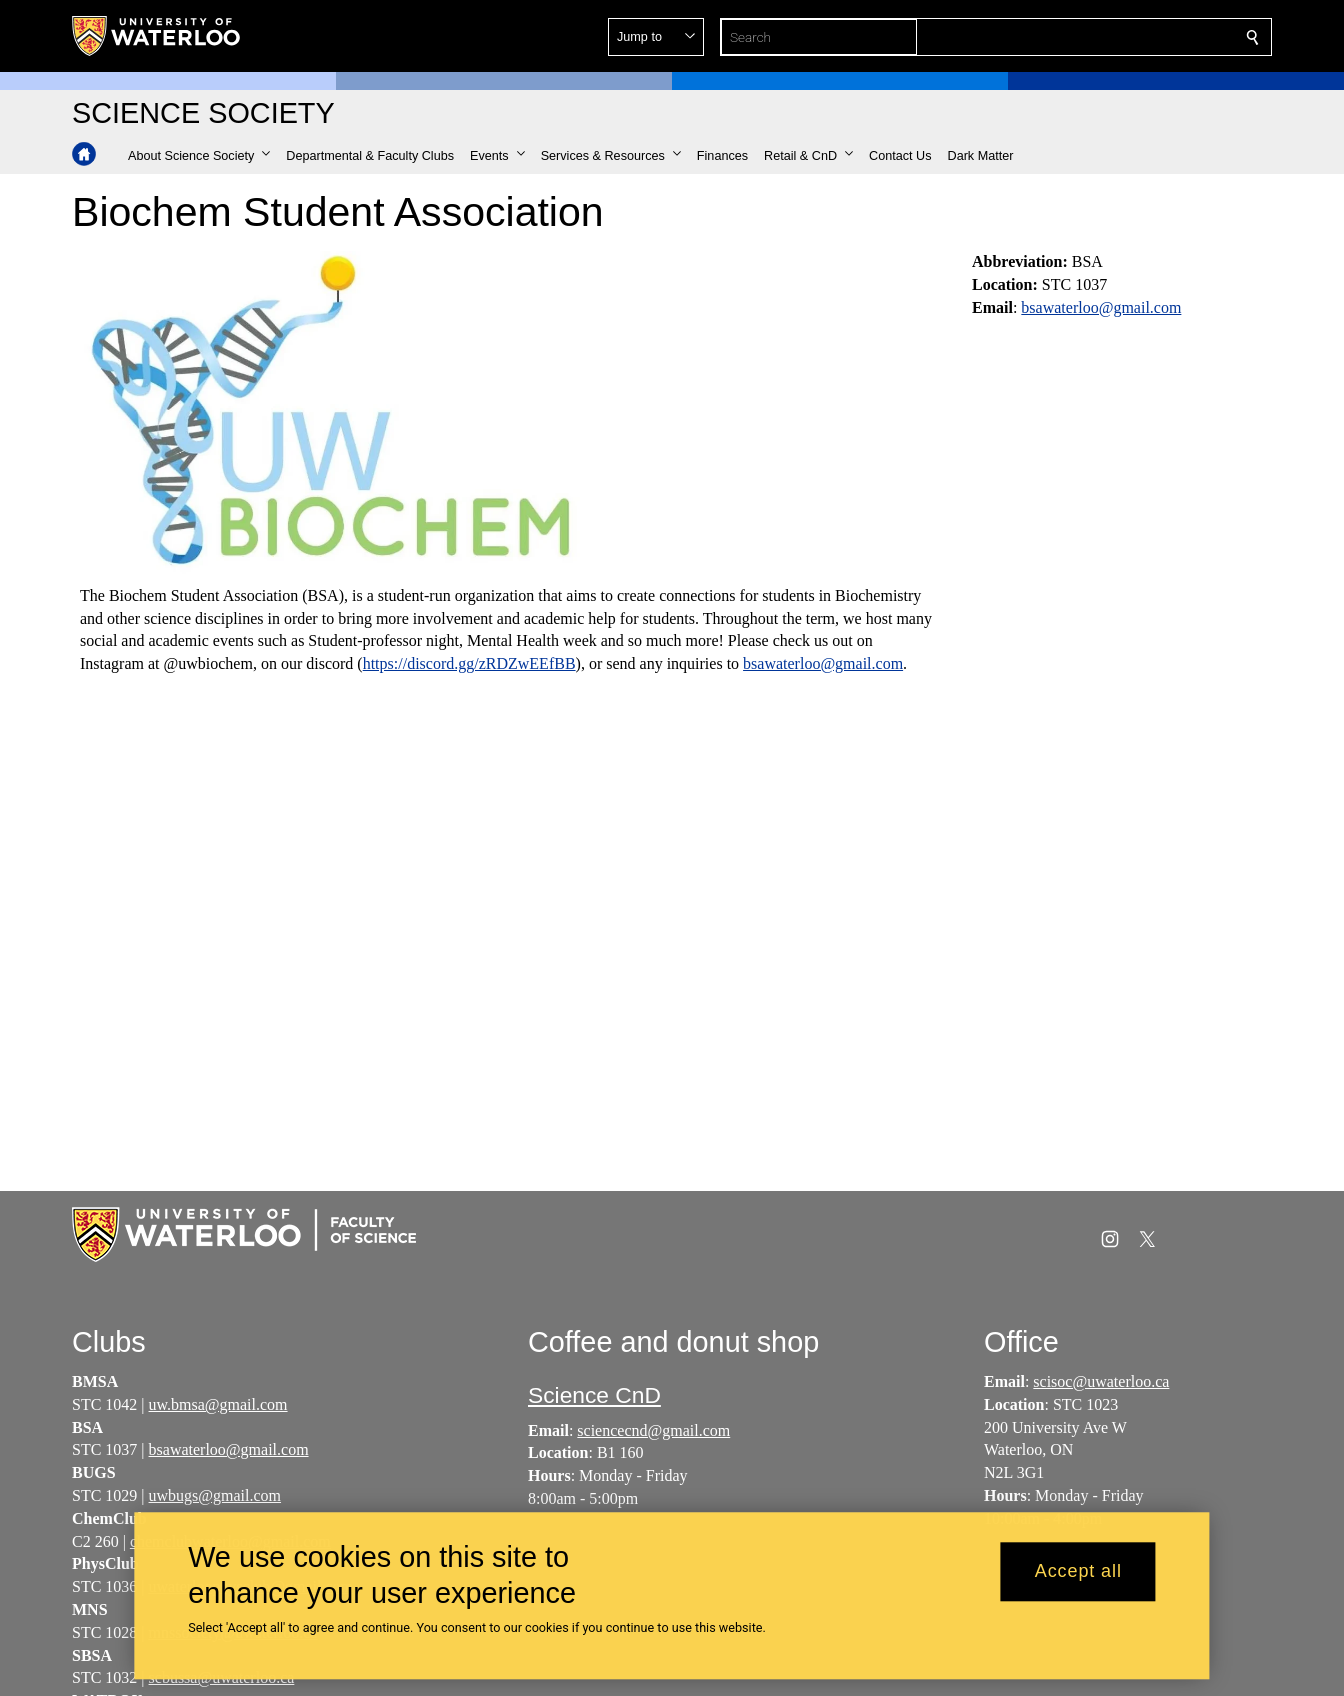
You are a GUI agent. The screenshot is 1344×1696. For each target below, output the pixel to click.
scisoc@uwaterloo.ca (1101, 1381)
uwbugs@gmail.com (215, 1495)
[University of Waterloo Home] (157, 36)
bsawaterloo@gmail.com (823, 663)
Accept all (1078, 1572)
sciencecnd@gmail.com (653, 1430)
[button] (1108, 37)
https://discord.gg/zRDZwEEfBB (469, 663)
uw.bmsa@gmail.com (218, 1404)
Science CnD (594, 1395)
